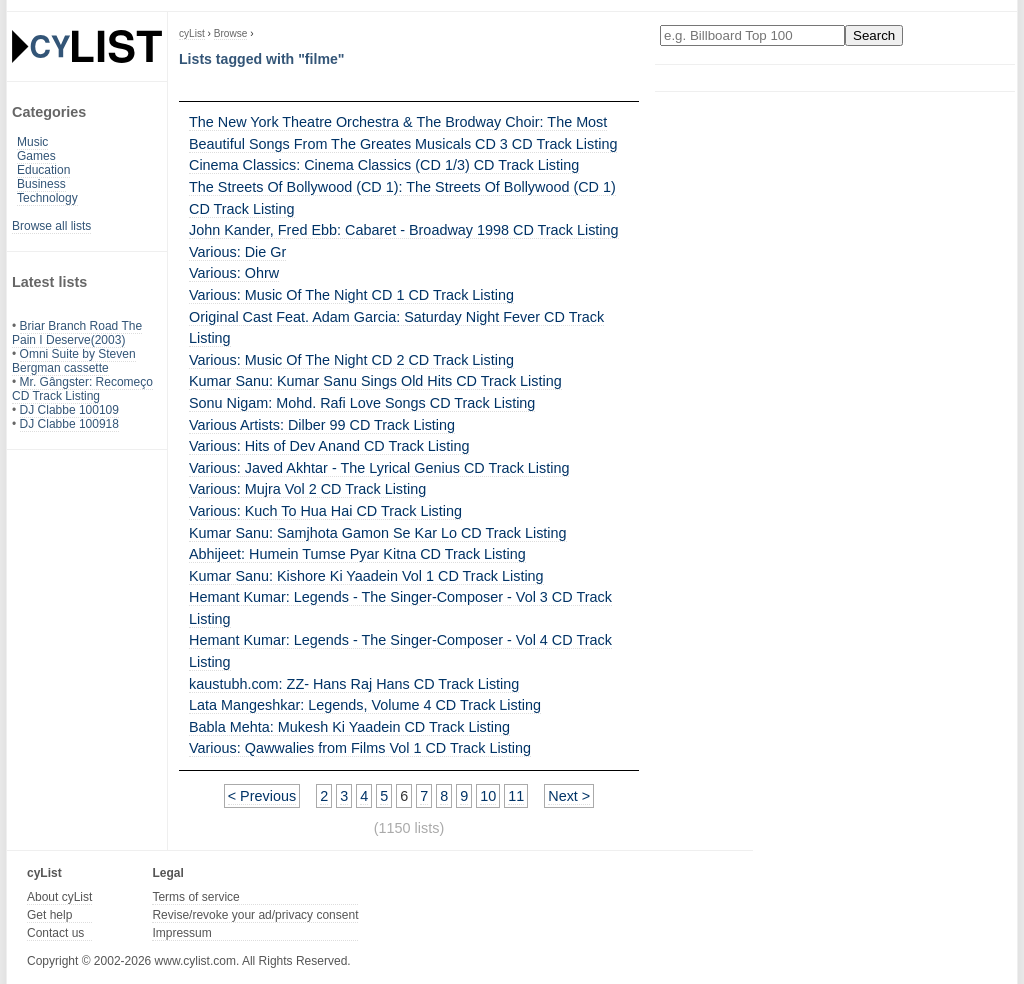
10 (488, 796)
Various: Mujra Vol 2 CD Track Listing (307, 489)
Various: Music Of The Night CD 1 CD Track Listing (351, 295)
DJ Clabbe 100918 (69, 424)
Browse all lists (51, 226)
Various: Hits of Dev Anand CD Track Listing (329, 446)
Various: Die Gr (237, 252)
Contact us (55, 933)
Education (43, 170)
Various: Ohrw (234, 273)
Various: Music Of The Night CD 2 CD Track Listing (351, 360)
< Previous (262, 796)
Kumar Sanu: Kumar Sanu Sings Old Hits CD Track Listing (375, 381)
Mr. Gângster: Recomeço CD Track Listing (82, 389)
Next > (569, 796)
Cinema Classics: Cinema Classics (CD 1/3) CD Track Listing (384, 165)
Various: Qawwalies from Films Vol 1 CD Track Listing (360, 748)
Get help (49, 915)
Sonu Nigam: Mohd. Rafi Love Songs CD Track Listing (362, 403)
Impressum (181, 933)
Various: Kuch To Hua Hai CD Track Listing (325, 511)
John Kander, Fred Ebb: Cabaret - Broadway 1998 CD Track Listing (404, 230)
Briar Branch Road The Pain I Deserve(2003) (77, 333)
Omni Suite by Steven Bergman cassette (74, 361)
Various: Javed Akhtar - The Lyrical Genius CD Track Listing (379, 468)
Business (41, 184)
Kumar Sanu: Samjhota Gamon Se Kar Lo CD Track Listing (378, 533)
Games (36, 156)
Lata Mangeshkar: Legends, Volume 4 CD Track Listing (365, 705)
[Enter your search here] (752, 35)
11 (516, 796)
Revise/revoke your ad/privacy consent (255, 915)
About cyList (59, 897)
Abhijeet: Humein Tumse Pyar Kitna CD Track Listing (357, 554)
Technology (47, 198)
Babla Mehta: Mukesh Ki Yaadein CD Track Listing (349, 727)
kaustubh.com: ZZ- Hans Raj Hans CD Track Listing (354, 684)
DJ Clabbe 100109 (69, 410)
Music (32, 142)
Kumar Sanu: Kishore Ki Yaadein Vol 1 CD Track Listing (366, 576)
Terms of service (195, 897)
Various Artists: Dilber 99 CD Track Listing (322, 425)
